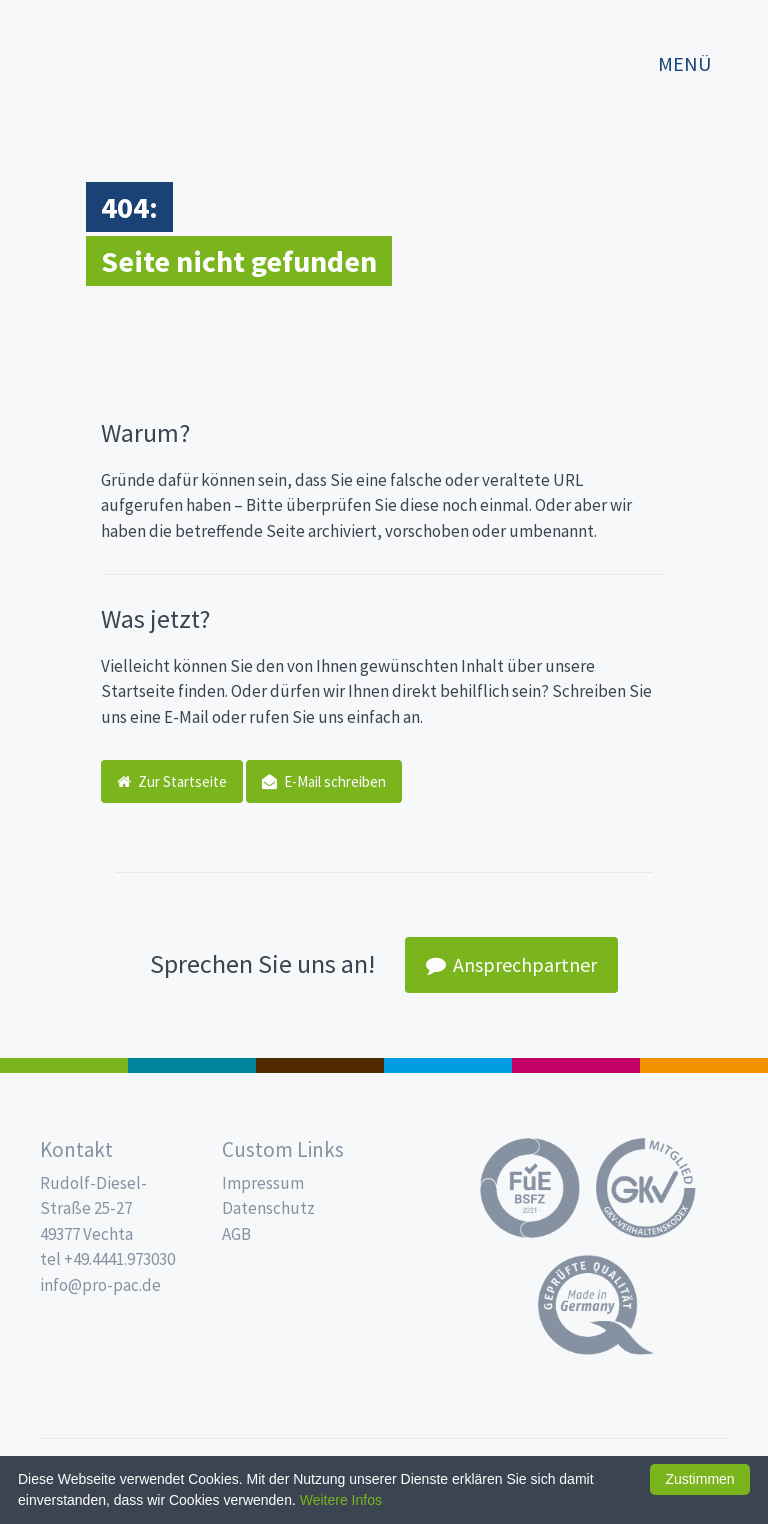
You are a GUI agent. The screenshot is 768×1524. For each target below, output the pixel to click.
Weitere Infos (341, 1500)
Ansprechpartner (511, 964)
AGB (236, 1234)
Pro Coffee (320, 1065)
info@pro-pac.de (100, 1285)
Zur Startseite (172, 781)
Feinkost (64, 1065)
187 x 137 (192, 1065)
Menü (684, 64)
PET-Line (704, 1065)
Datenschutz (268, 1208)
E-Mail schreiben (324, 781)
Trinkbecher (448, 1065)
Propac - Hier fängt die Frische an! (100, 54)
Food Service (576, 1065)
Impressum (263, 1183)
